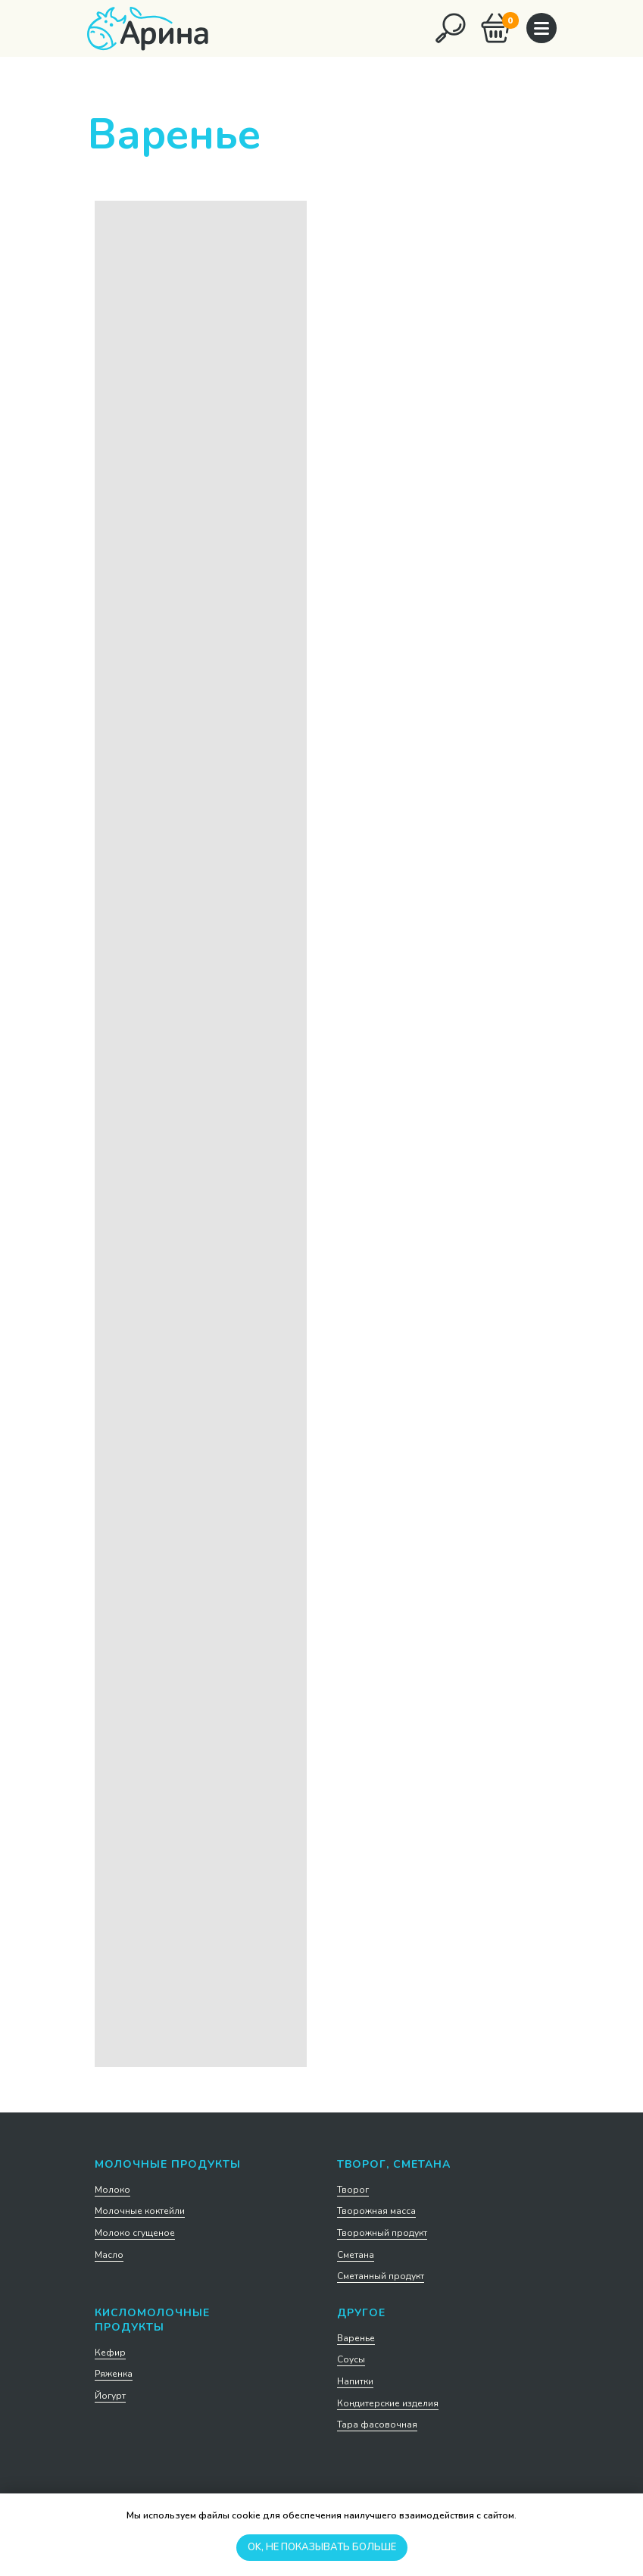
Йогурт (110, 2396)
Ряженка (114, 2374)
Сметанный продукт (380, 2276)
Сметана (355, 2255)
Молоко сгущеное (135, 2233)
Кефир (110, 2353)
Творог (353, 2190)
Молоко (112, 2190)
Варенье (356, 2338)
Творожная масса (376, 2211)
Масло (109, 2255)
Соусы (351, 2359)
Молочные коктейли (140, 2211)
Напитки (355, 2381)
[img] (450, 28)
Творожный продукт (382, 2233)
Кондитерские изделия (388, 2403)
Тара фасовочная (377, 2424)
